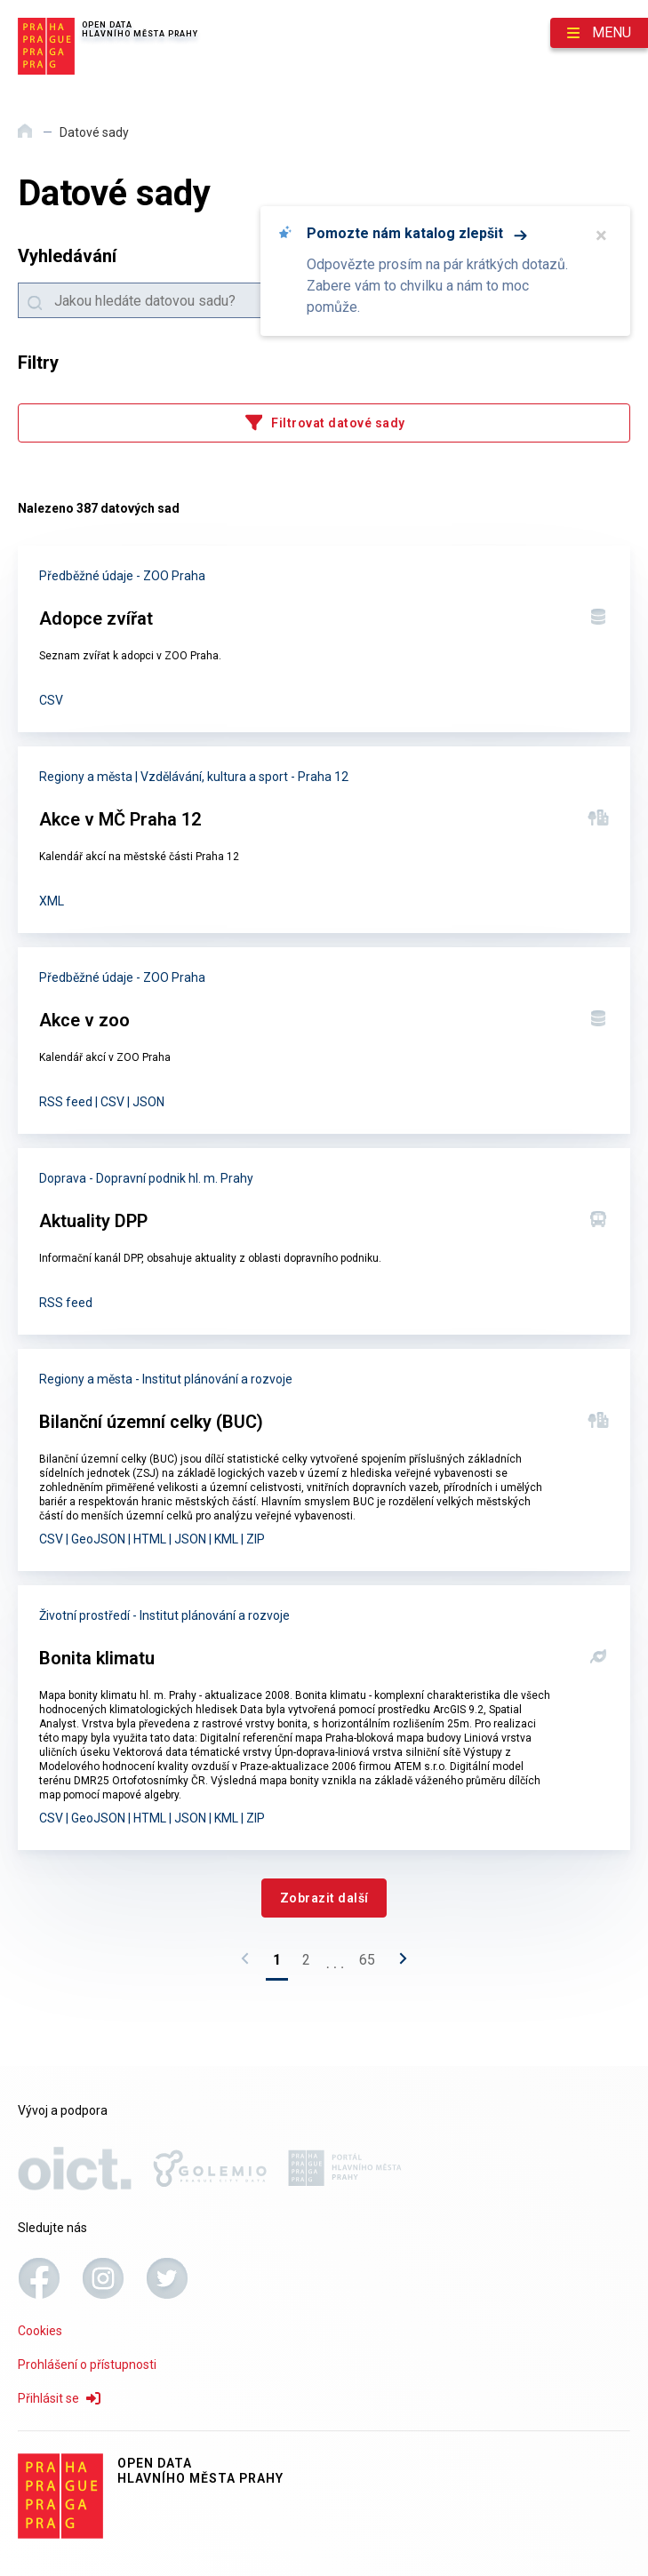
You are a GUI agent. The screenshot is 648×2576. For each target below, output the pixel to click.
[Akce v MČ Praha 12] (324, 839)
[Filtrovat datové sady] (324, 423)
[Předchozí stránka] (250, 1964)
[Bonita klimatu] (324, 1717)
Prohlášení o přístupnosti (87, 2364)
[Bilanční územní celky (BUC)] (324, 1460)
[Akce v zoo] (324, 1040)
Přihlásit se (59, 2398)
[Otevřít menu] (599, 33)
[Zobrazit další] (323, 1898)
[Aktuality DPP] (324, 1241)
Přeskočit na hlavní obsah (0, 1)
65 (367, 1959)
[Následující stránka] (398, 1964)
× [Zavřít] (601, 235)
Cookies (40, 2331)
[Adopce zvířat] (324, 639)
